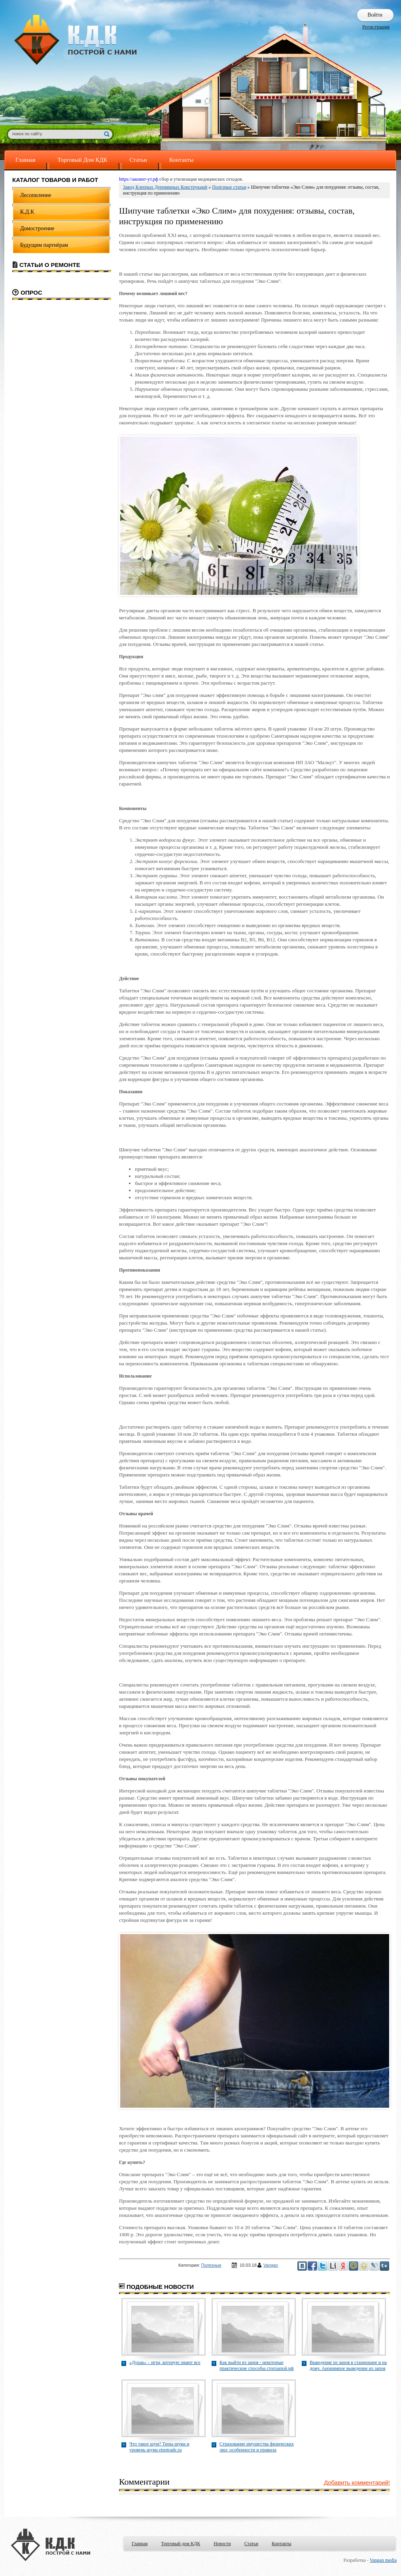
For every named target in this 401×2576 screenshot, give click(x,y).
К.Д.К (27, 212)
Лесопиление (35, 195)
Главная (25, 160)
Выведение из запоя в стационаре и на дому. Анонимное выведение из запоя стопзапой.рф (348, 2366)
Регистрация (376, 27)
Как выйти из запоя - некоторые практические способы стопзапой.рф (256, 2365)
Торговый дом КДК (180, 2543)
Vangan (270, 2265)
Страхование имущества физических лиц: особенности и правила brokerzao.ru (256, 2447)
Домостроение (37, 228)
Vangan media (383, 2560)
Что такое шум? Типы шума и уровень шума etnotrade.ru (159, 2447)
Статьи (138, 160)
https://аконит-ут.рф (138, 179)
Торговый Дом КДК (82, 160)
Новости (222, 2543)
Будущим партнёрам (44, 245)
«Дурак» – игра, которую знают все (164, 2362)
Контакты (181, 160)
